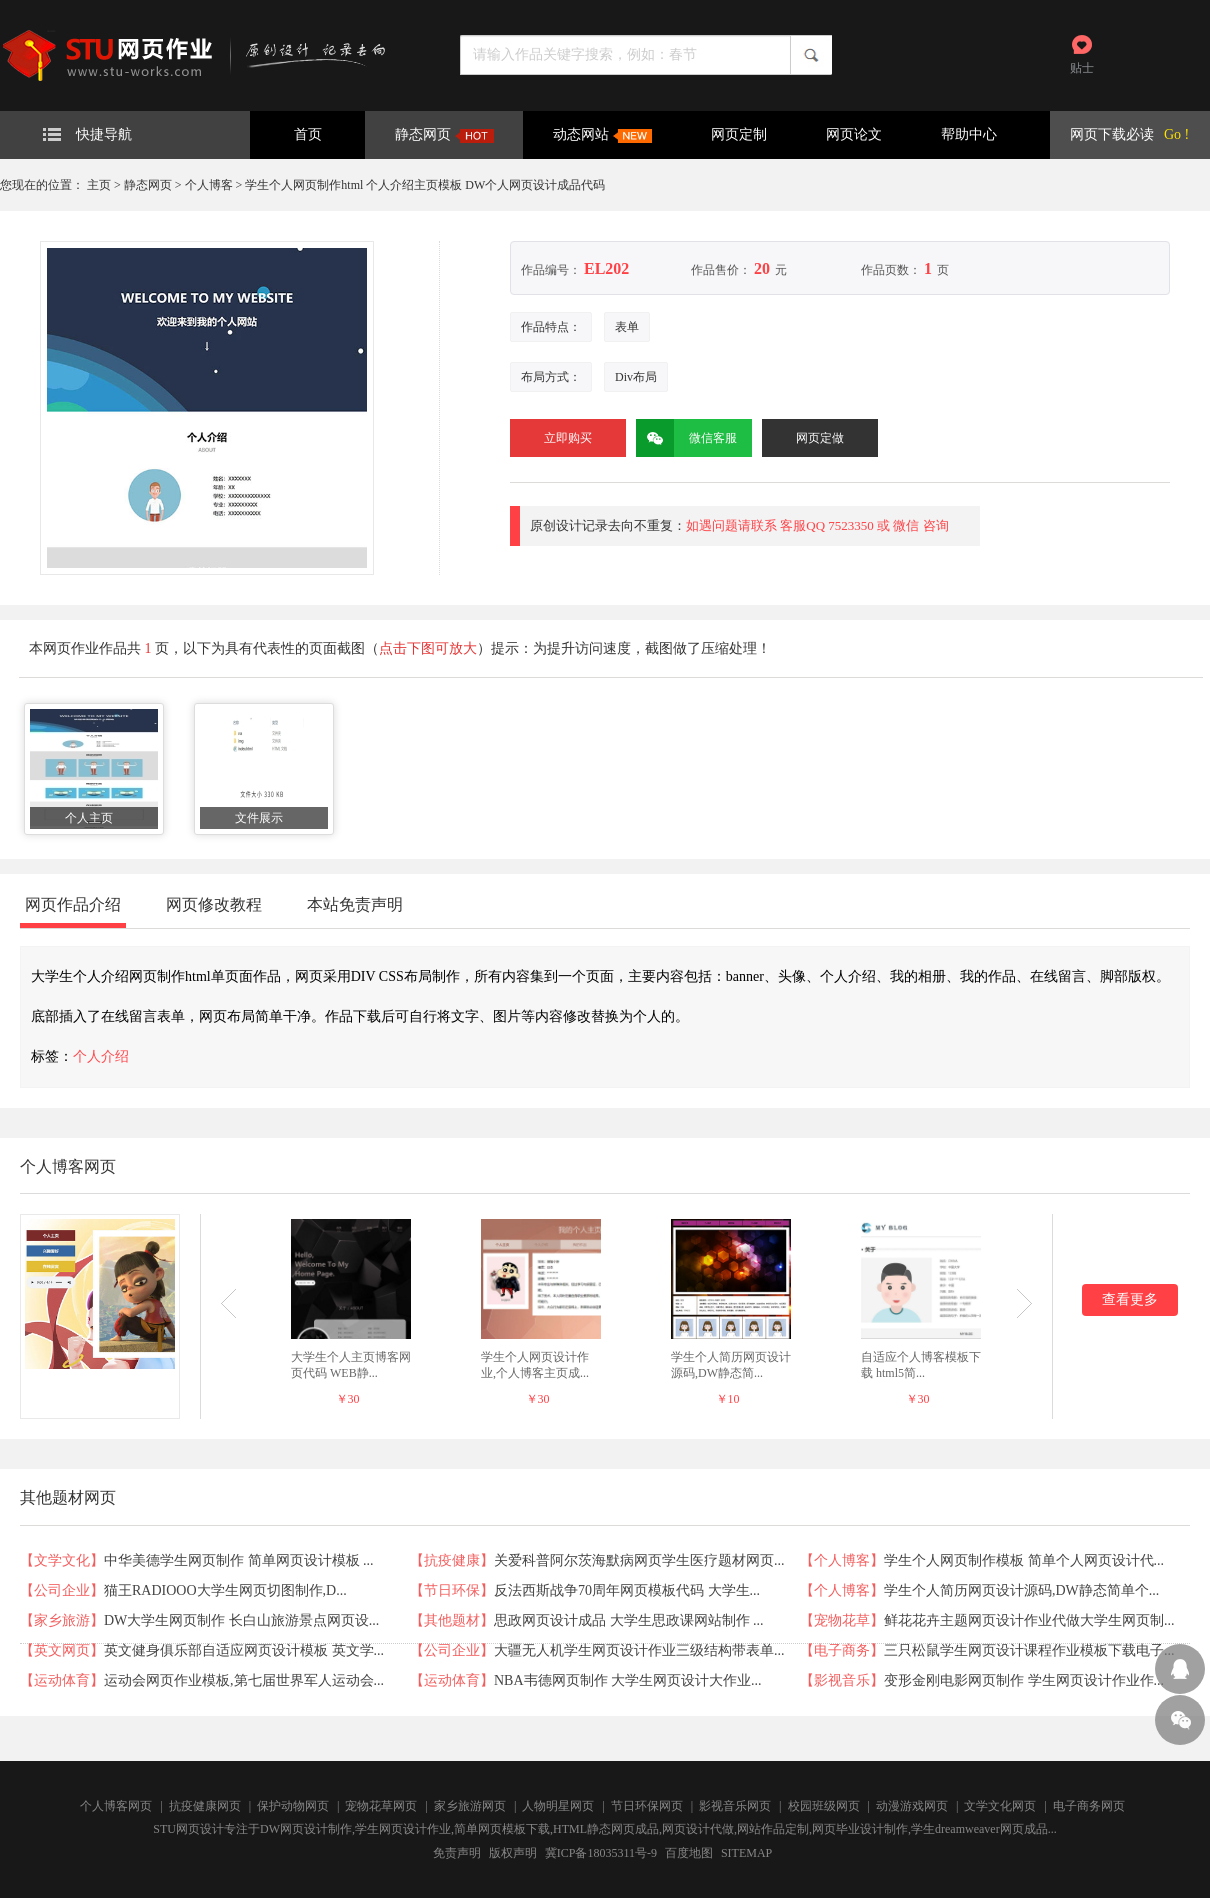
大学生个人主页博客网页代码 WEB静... (351, 1365)
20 (762, 268)
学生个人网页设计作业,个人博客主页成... (535, 1365)
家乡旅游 (62, 1620)
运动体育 (62, 1680)
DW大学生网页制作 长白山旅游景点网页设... (241, 1620)
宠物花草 (842, 1620)
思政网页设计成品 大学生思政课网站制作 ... (629, 1620)
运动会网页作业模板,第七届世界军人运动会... (244, 1680)
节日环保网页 (647, 1806)
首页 (308, 134)
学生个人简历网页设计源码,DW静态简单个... (1021, 1590)
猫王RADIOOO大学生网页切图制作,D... (225, 1590)
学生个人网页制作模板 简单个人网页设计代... (1024, 1560)
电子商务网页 (1089, 1806)
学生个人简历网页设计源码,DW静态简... (731, 1365)
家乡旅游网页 (470, 1806)
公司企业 (62, 1590)
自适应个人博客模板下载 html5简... (921, 1365)
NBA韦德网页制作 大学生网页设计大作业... (628, 1680)
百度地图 (689, 1853)
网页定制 (739, 134)
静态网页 (444, 135)
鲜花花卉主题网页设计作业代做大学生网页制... (1029, 1620)
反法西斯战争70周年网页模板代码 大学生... (627, 1590)
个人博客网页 (116, 1806)
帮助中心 (969, 134)
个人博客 (209, 185)
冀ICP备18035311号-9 (601, 1853)
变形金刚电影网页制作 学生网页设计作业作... (1024, 1680)
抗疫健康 (452, 1560)
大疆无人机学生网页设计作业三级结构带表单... (639, 1650)
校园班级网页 (824, 1806)
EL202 (606, 268)
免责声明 (457, 1853)
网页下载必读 (1112, 134)
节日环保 (452, 1590)
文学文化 (62, 1560)
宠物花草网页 (381, 1806)
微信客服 (686, 438)
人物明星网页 (558, 1806)
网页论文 (854, 134)
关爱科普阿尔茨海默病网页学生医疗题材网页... (639, 1560)
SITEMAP (746, 1853)
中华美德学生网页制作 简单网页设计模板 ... (239, 1560)
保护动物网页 (293, 1806)
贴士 (1082, 68)
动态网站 (602, 135)
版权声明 (513, 1853)
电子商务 (842, 1650)
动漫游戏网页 (912, 1806)
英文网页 (62, 1650)
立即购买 (568, 438)
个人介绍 (101, 1056)
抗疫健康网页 (205, 1806)
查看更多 (1130, 1299)
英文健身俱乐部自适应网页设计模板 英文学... (244, 1650)
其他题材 (452, 1620)
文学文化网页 (1000, 1806)
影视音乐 (842, 1680)
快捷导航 (87, 134)
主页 (99, 185)
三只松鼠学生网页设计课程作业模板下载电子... (1029, 1650)
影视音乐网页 (735, 1806)
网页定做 (820, 438)
